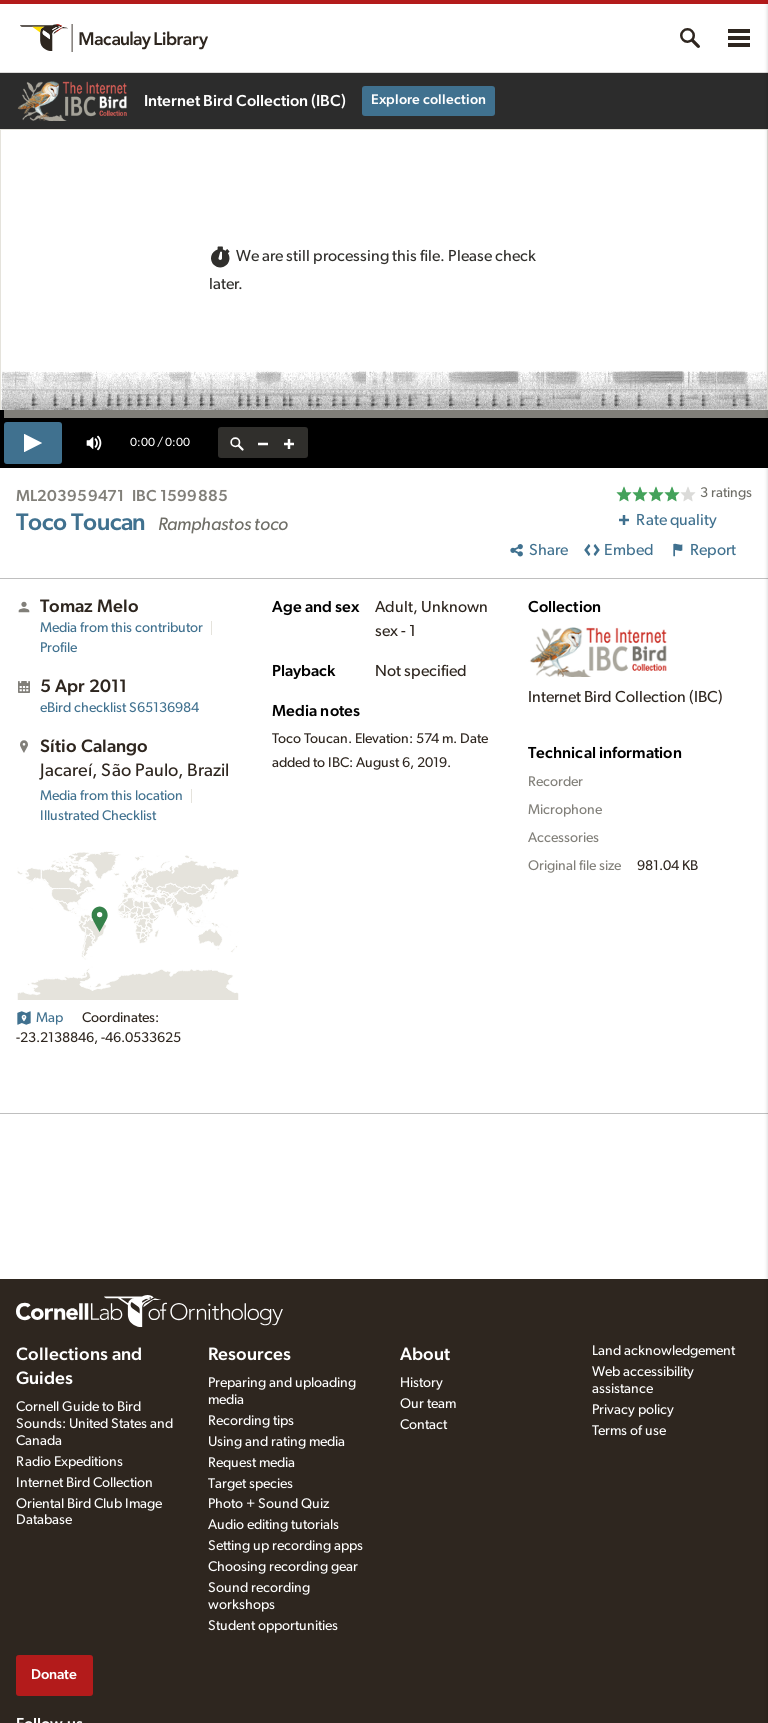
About (425, 1355)
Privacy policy (633, 1410)
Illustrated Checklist (98, 816)
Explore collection (428, 100)
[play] (33, 443)
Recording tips (251, 1421)
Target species (250, 1484)
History (421, 1383)
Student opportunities (273, 1626)
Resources (249, 1355)
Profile (58, 648)
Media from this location (111, 796)
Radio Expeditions (69, 1462)
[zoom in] (289, 442)
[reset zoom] (237, 442)
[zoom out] (263, 442)
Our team (428, 1404)
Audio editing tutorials (273, 1525)
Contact (423, 1425)
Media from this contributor (121, 628)
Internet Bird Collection (84, 1483)
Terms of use (629, 1431)
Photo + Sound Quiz (268, 1504)
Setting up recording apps (285, 1546)
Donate (54, 1674)
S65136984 (119, 708)
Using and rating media (276, 1442)
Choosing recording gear (283, 1567)
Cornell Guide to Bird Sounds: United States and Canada (94, 1424)
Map (39, 1018)
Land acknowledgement (663, 1351)
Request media (251, 1463)
